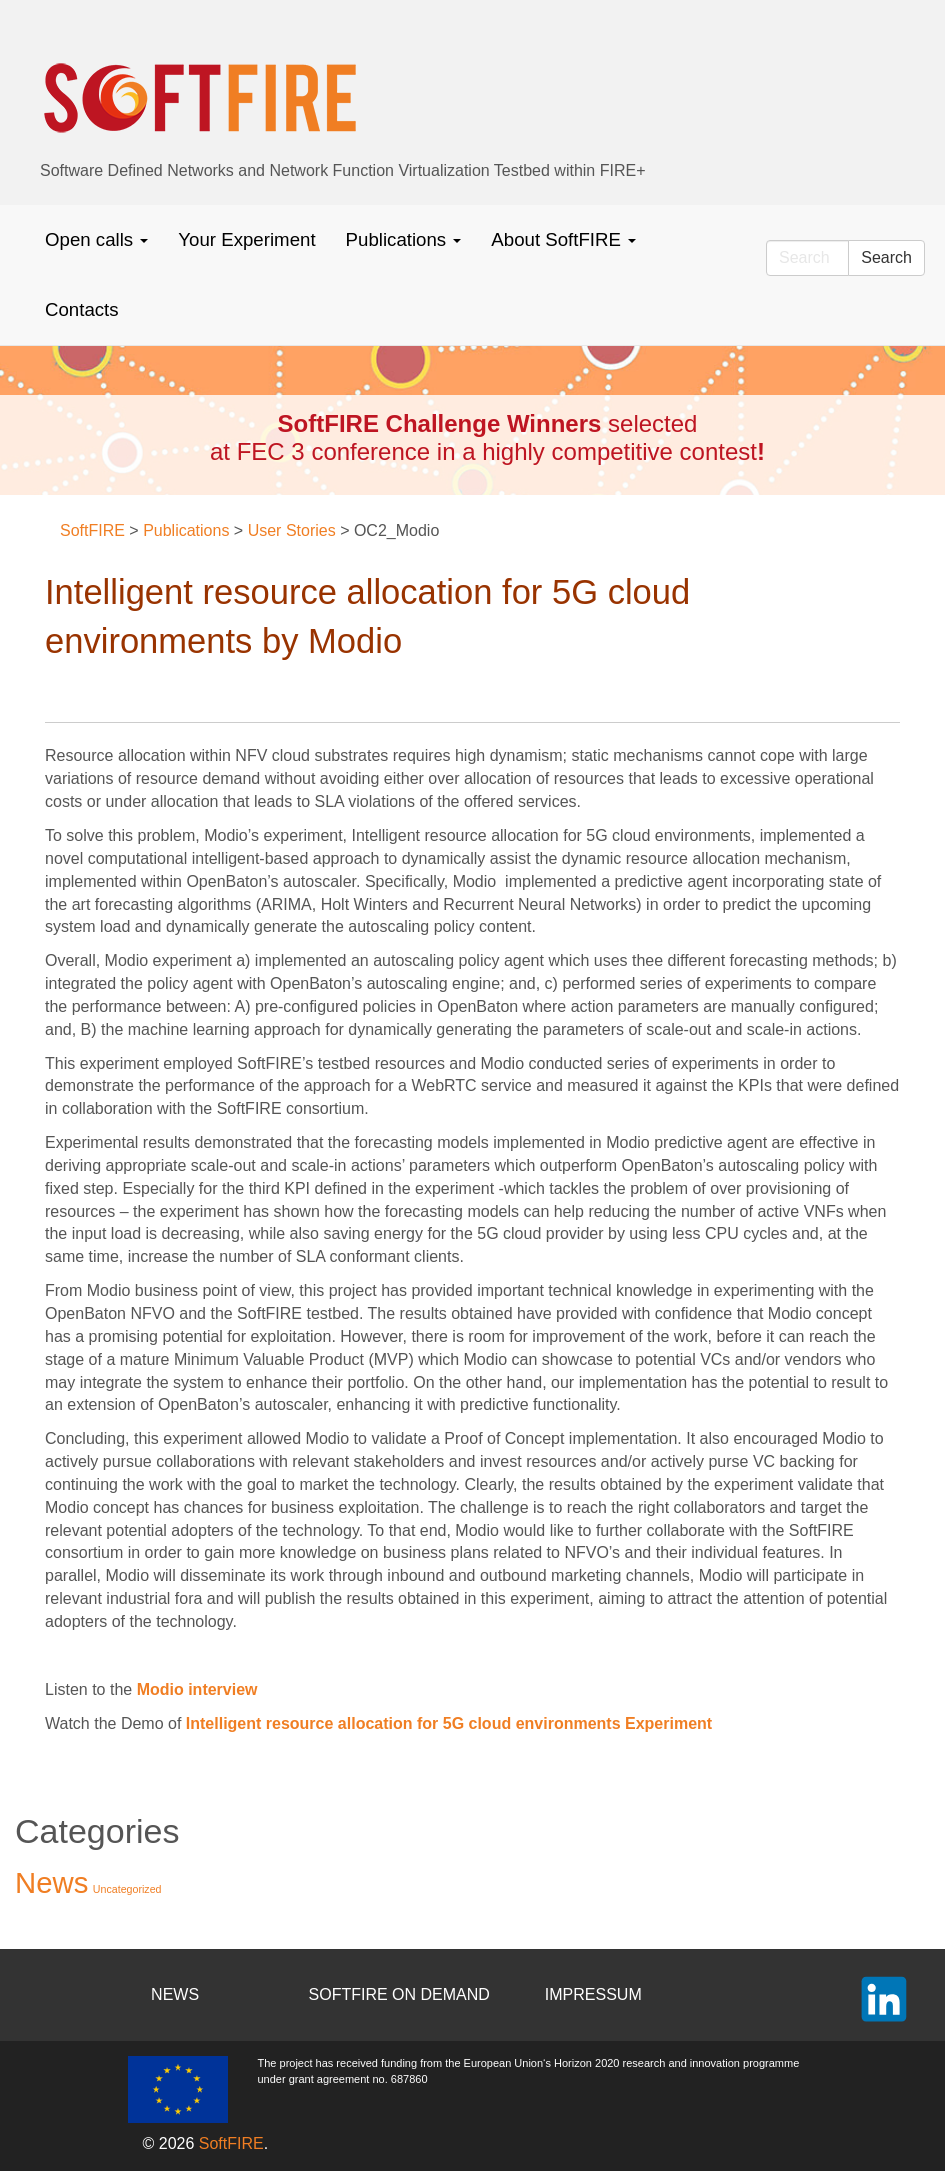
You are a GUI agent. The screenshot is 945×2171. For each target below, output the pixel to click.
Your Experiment (246, 239)
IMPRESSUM (593, 1994)
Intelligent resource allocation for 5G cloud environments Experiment (449, 1723)
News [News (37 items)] (51, 1882)
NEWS (175, 1994)
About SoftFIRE (563, 239)
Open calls (96, 239)
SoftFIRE (231, 2143)
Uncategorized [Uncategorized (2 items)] (127, 1889)
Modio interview (197, 1689)
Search (886, 257)
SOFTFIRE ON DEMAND (399, 1994)
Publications (404, 239)
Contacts (82, 309)
